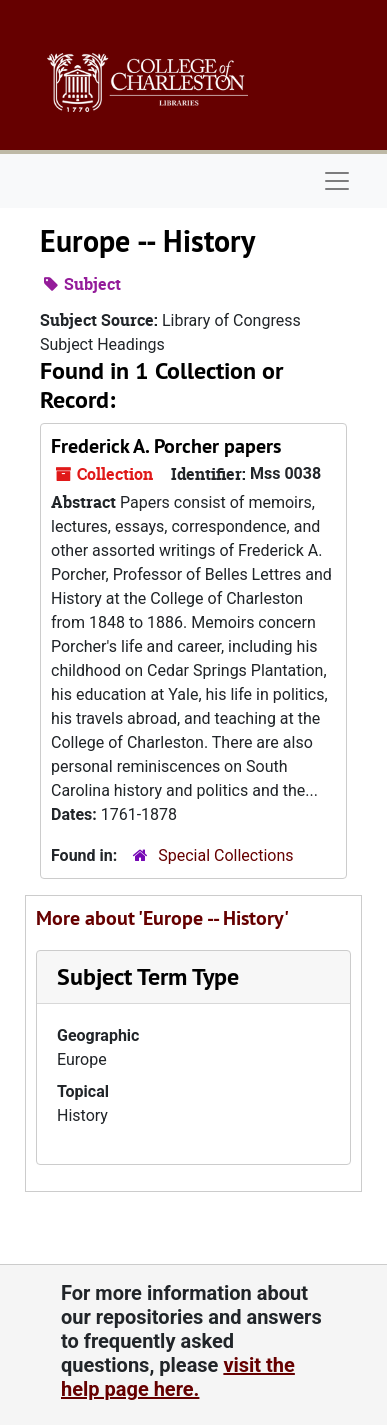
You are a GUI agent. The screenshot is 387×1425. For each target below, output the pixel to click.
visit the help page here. (178, 1377)
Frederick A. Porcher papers (166, 446)
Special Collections (225, 855)
